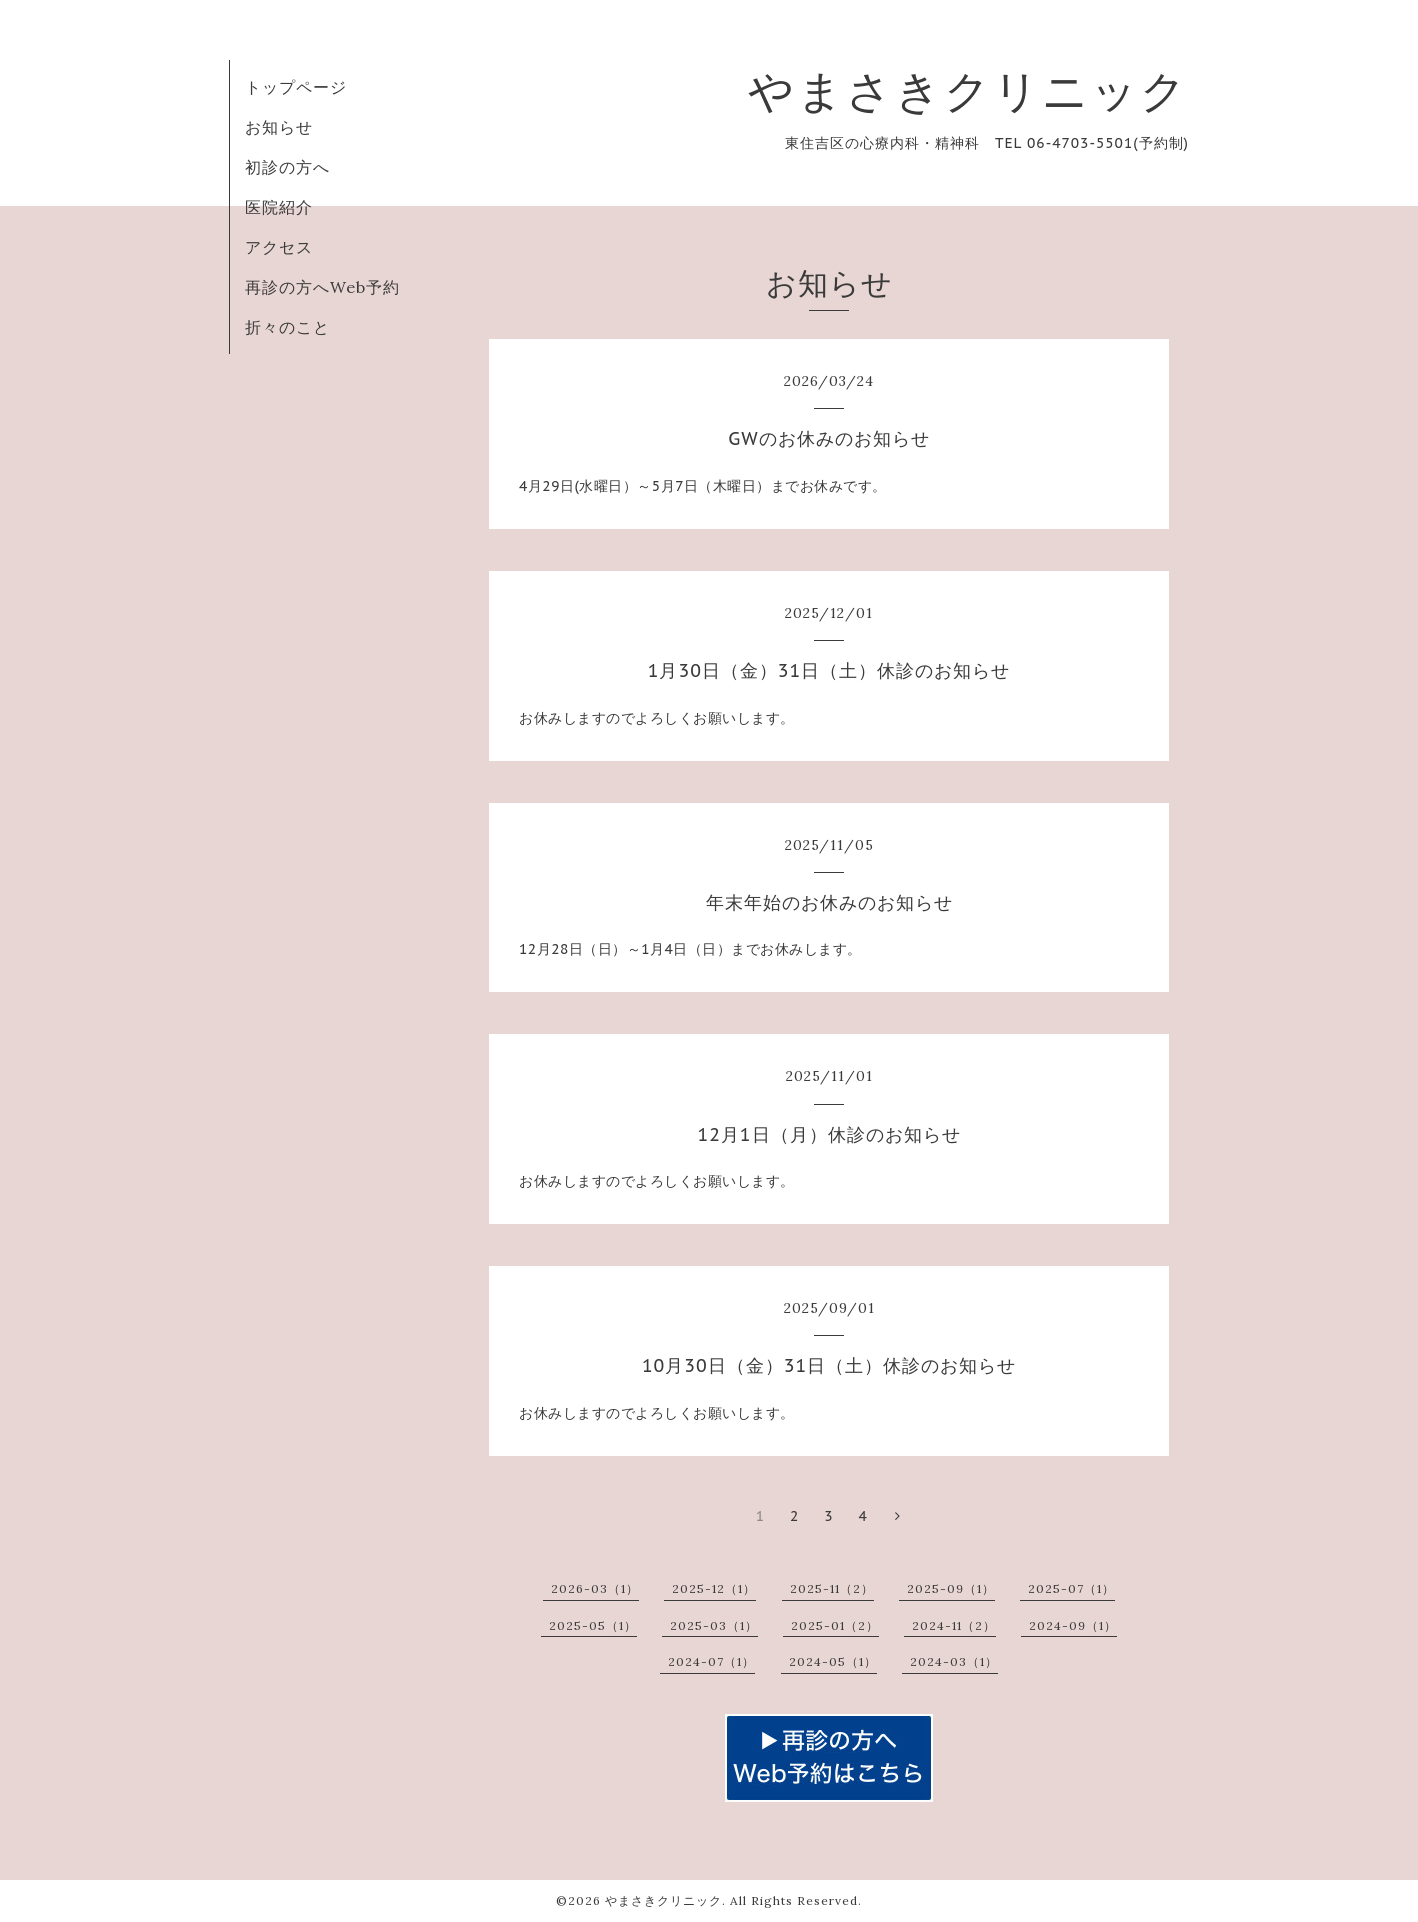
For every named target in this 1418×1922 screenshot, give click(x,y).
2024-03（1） (954, 1661)
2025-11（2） (832, 1588)
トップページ (296, 87)
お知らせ (279, 127)
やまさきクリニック (968, 90)
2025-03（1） (714, 1625)
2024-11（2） (954, 1625)
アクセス (279, 247)
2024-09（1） (1073, 1625)
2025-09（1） (951, 1588)
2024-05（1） (833, 1661)
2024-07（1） (711, 1661)
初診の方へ (287, 167)
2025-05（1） (593, 1625)
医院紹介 (279, 207)
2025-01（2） (835, 1625)
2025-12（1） (714, 1588)
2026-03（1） (595, 1588)
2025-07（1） (1071, 1588)
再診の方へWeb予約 (322, 287)
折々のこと (287, 327)
